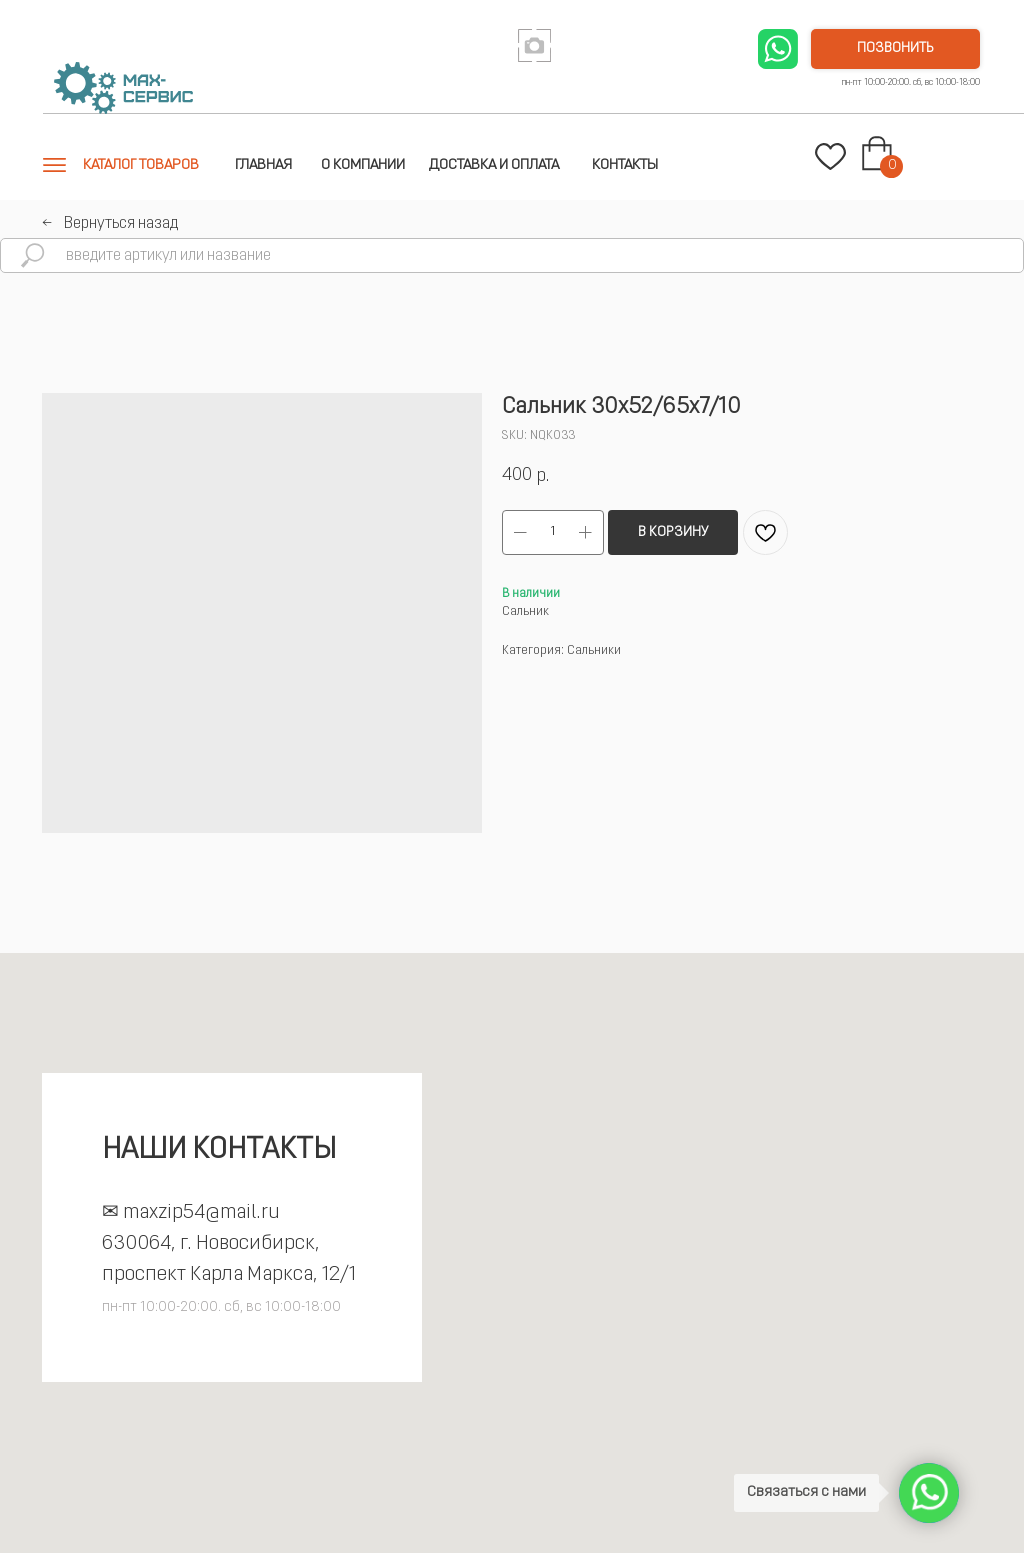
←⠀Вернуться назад (110, 224)
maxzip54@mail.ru (201, 1213)
